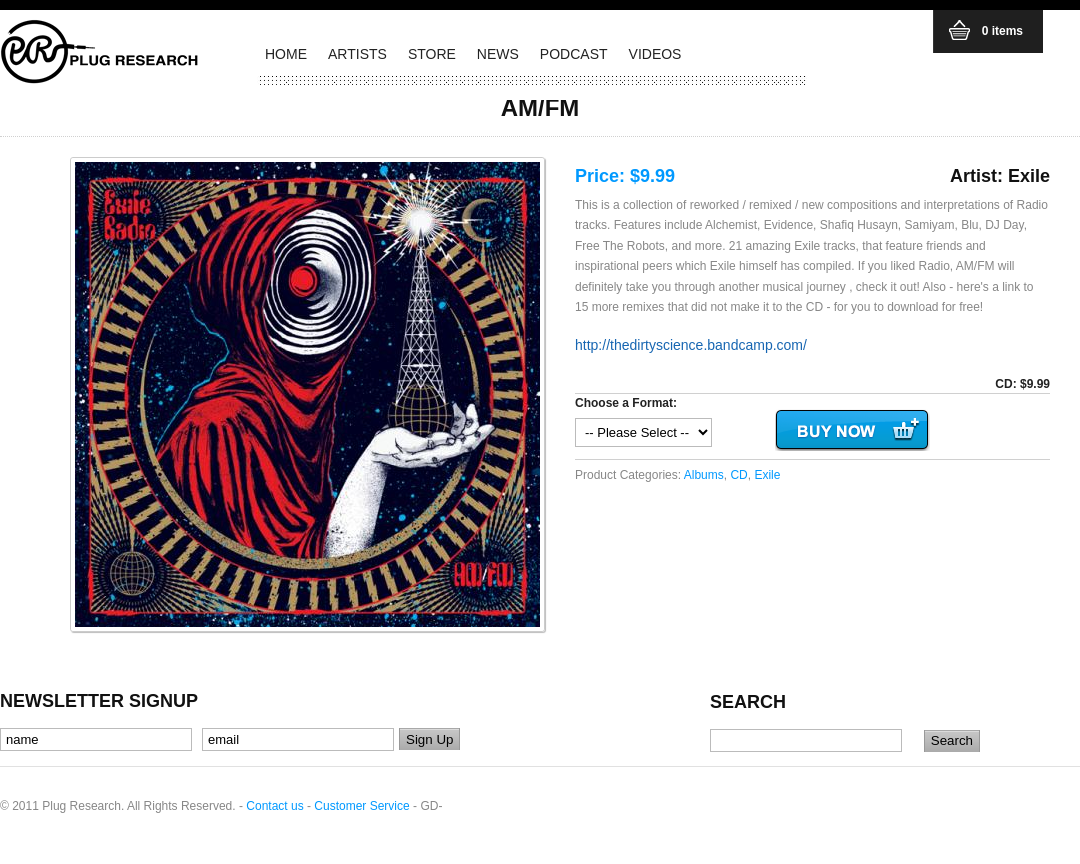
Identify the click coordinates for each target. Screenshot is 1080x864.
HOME (286, 54)
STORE (432, 54)
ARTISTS (357, 54)
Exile (767, 475)
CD (738, 475)
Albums (704, 475)
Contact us (274, 806)
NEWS (498, 54)
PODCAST (574, 54)
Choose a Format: (626, 403)
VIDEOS (655, 54)
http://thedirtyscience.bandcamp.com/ (691, 345)
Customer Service (361, 806)
